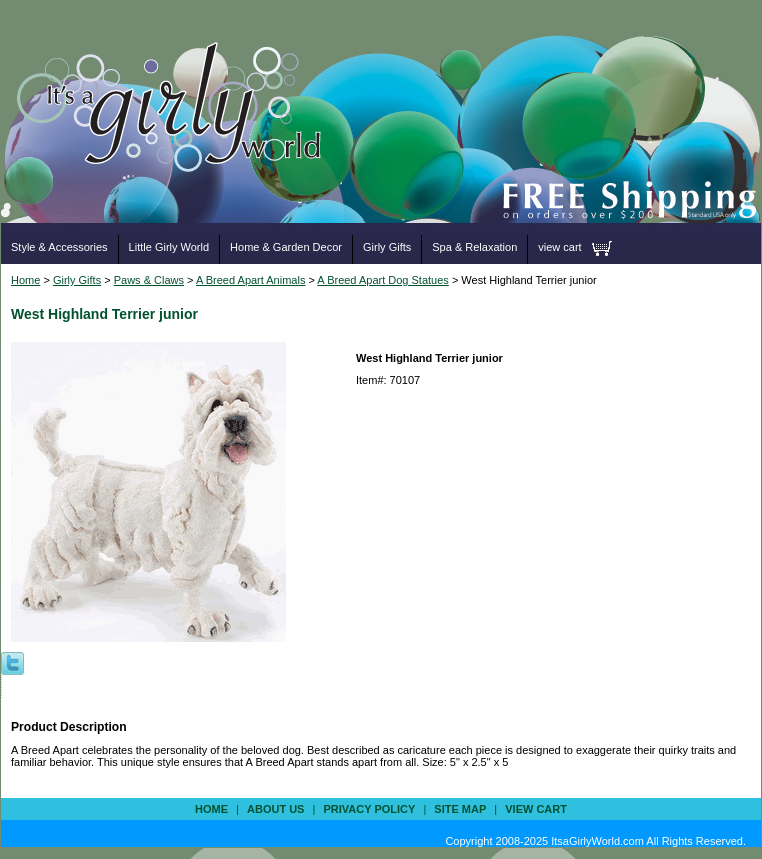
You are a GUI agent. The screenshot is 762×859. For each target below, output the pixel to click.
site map (460, 809)
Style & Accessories (59, 247)
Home (25, 280)
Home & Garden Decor (286, 247)
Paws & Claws (149, 280)
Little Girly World (169, 247)
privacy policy (369, 809)
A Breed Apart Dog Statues (382, 280)
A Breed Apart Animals (250, 280)
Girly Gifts (387, 247)
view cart (559, 247)
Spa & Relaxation (474, 247)
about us (275, 809)
